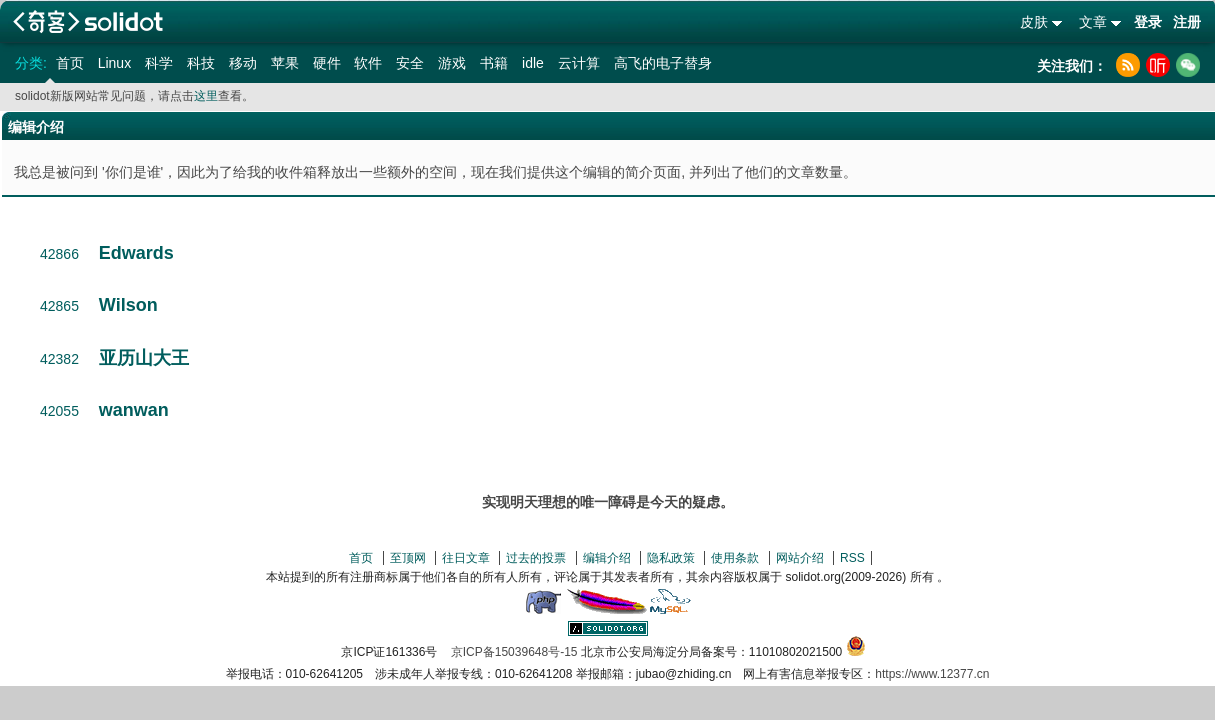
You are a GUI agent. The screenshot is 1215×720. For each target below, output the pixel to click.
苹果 (285, 63)
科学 (159, 63)
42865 (59, 306)
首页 (70, 63)
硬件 (327, 63)
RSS (852, 558)
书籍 (494, 63)
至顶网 (408, 558)
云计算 (579, 63)
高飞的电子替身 (663, 63)
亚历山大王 (144, 358)
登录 (1148, 22)
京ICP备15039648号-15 (514, 652)
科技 (201, 63)
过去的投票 (536, 558)
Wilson (128, 305)
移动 (243, 63)
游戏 (452, 63)
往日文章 (466, 558)
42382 (59, 359)
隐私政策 (671, 558)
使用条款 (735, 558)
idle (533, 63)
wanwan (134, 410)
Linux (114, 63)
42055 (59, 411)
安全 (410, 63)
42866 (59, 254)
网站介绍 (800, 558)
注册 (1187, 22)
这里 (206, 96)
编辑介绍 (607, 558)
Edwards (136, 253)
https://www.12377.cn (932, 674)
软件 (368, 63)
